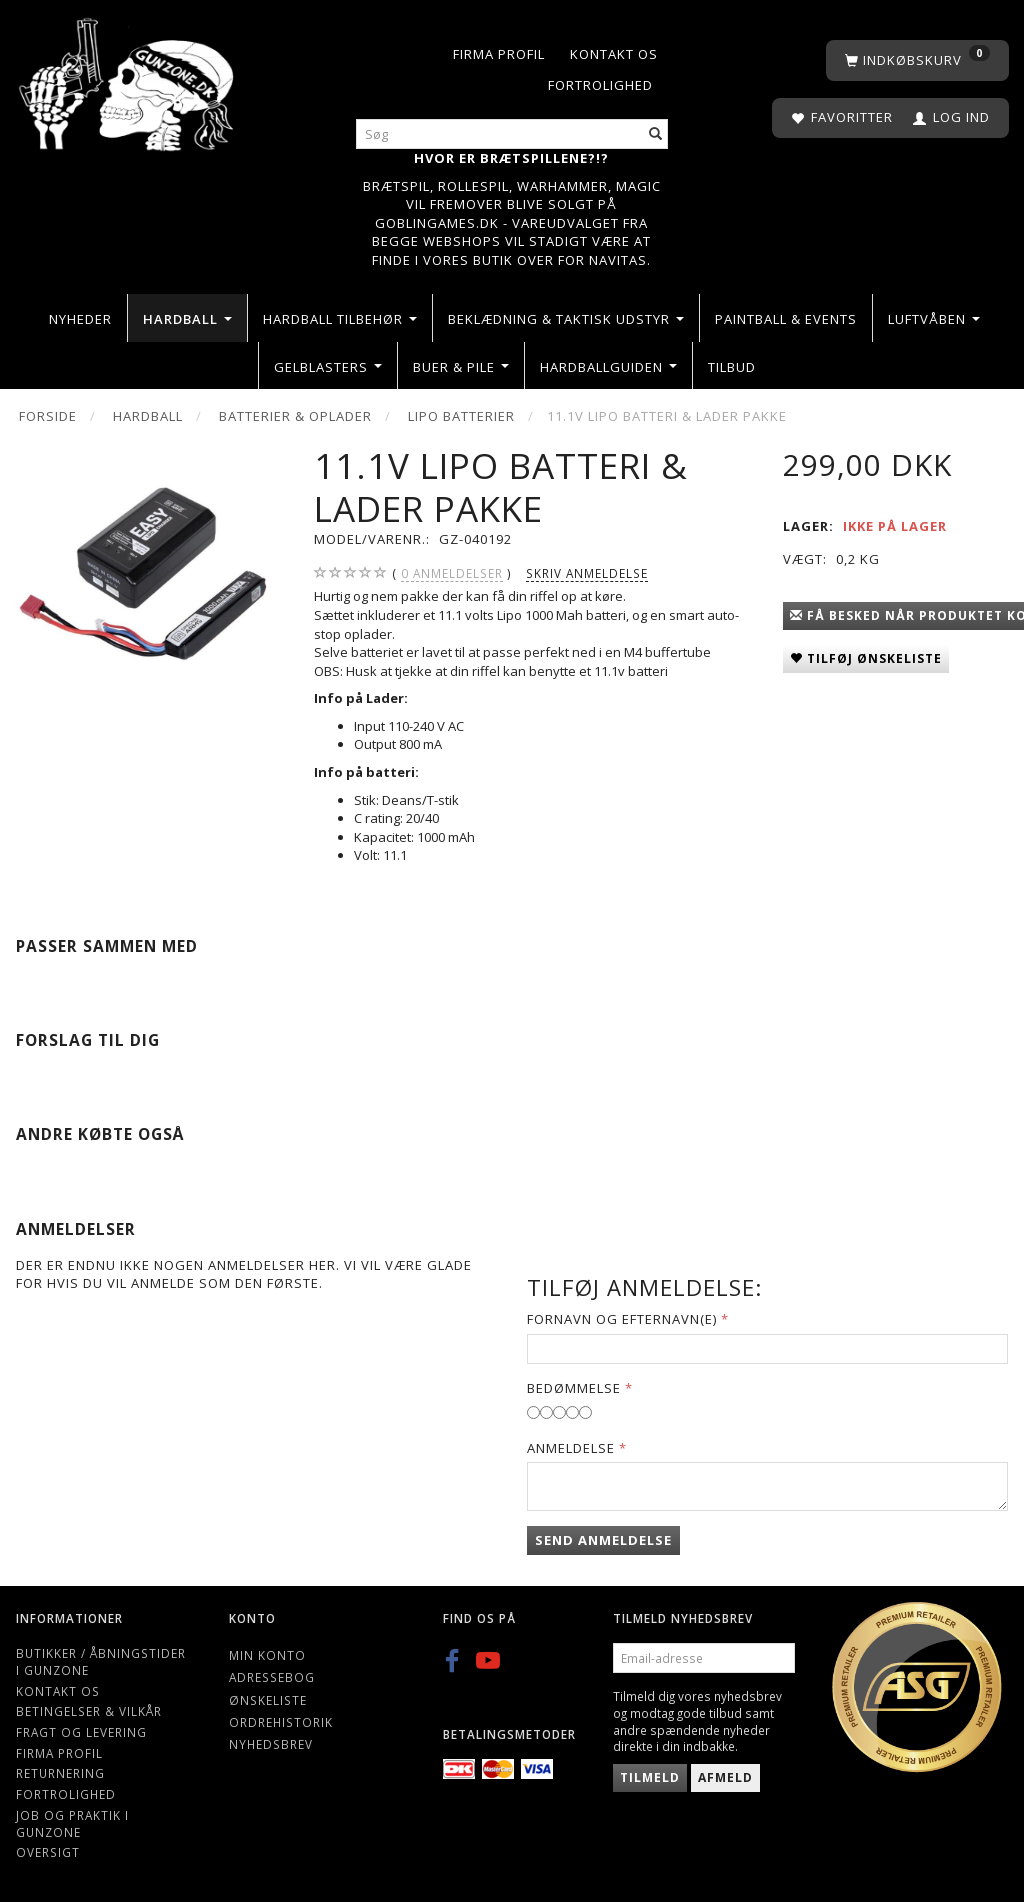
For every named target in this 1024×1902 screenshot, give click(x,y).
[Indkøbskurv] (917, 60)
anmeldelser (452, 573)
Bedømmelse (574, 1388)
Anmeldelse (571, 1448)
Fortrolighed (600, 85)
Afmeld (725, 1777)
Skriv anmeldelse (587, 573)
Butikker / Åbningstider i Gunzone (101, 1661)
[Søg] (656, 134)
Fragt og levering (81, 1732)
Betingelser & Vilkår (89, 1711)
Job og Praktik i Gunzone (72, 1823)
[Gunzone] (128, 79)
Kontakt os (614, 54)
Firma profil (499, 54)
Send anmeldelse (603, 1540)
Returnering (60, 1773)
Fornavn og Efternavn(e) (622, 1319)
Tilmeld (650, 1777)
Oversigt (48, 1852)
